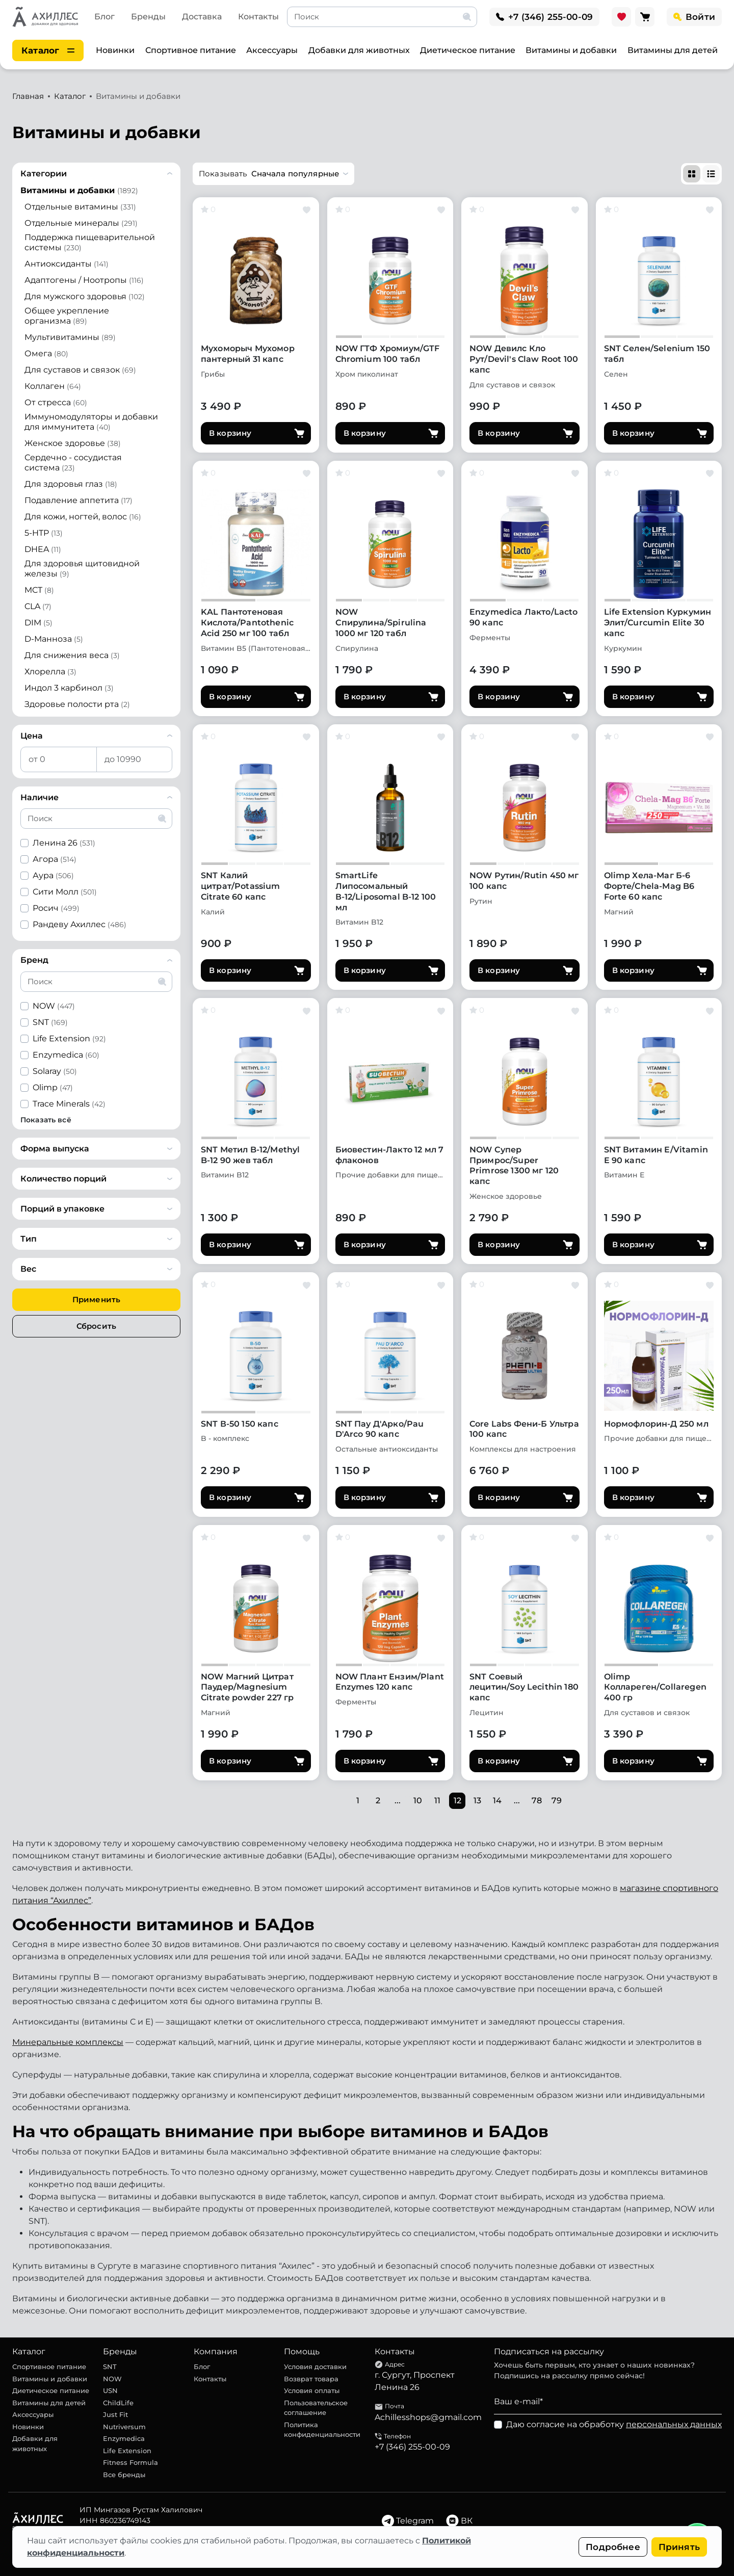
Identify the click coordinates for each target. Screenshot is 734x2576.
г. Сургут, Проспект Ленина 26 (415, 2381)
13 (477, 1800)
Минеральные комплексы (67, 2042)
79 (557, 1800)
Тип (28, 1239)
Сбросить (96, 1326)
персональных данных (674, 2424)
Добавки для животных (359, 50)
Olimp (53, 1087)
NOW (54, 1006)
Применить (96, 1299)
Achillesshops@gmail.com (428, 2417)
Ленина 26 (64, 843)
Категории (43, 173)
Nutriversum (124, 2427)
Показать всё (45, 1119)
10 (417, 1800)
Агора (54, 859)
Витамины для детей (672, 50)
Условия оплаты (311, 2390)
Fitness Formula (130, 2462)
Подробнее (613, 2547)
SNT (50, 1022)
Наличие (39, 797)
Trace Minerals (69, 1104)
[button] (273, 174)
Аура (53, 875)
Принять (679, 2547)
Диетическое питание (467, 50)
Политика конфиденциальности (322, 2430)
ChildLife (118, 2403)
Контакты (258, 16)
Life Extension (69, 1038)
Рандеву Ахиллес (79, 924)
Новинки (115, 50)
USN (110, 2390)
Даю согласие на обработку (614, 2424)
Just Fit (115, 2414)
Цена (31, 736)
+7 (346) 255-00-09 (412, 2447)
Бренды (148, 16)
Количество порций (63, 1179)
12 (457, 1800)
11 (437, 1800)
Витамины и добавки (571, 50)
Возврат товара (311, 2379)
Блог (104, 16)
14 (497, 1800)
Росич (56, 908)
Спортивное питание (190, 50)
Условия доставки (315, 2366)
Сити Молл (65, 892)
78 (537, 1800)
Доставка (202, 16)
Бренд (34, 960)
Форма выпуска (54, 1148)
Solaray (55, 1071)
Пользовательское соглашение (316, 2408)
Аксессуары (272, 50)
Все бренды (124, 2474)
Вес (28, 1269)
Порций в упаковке (62, 1209)
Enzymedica (66, 1055)
